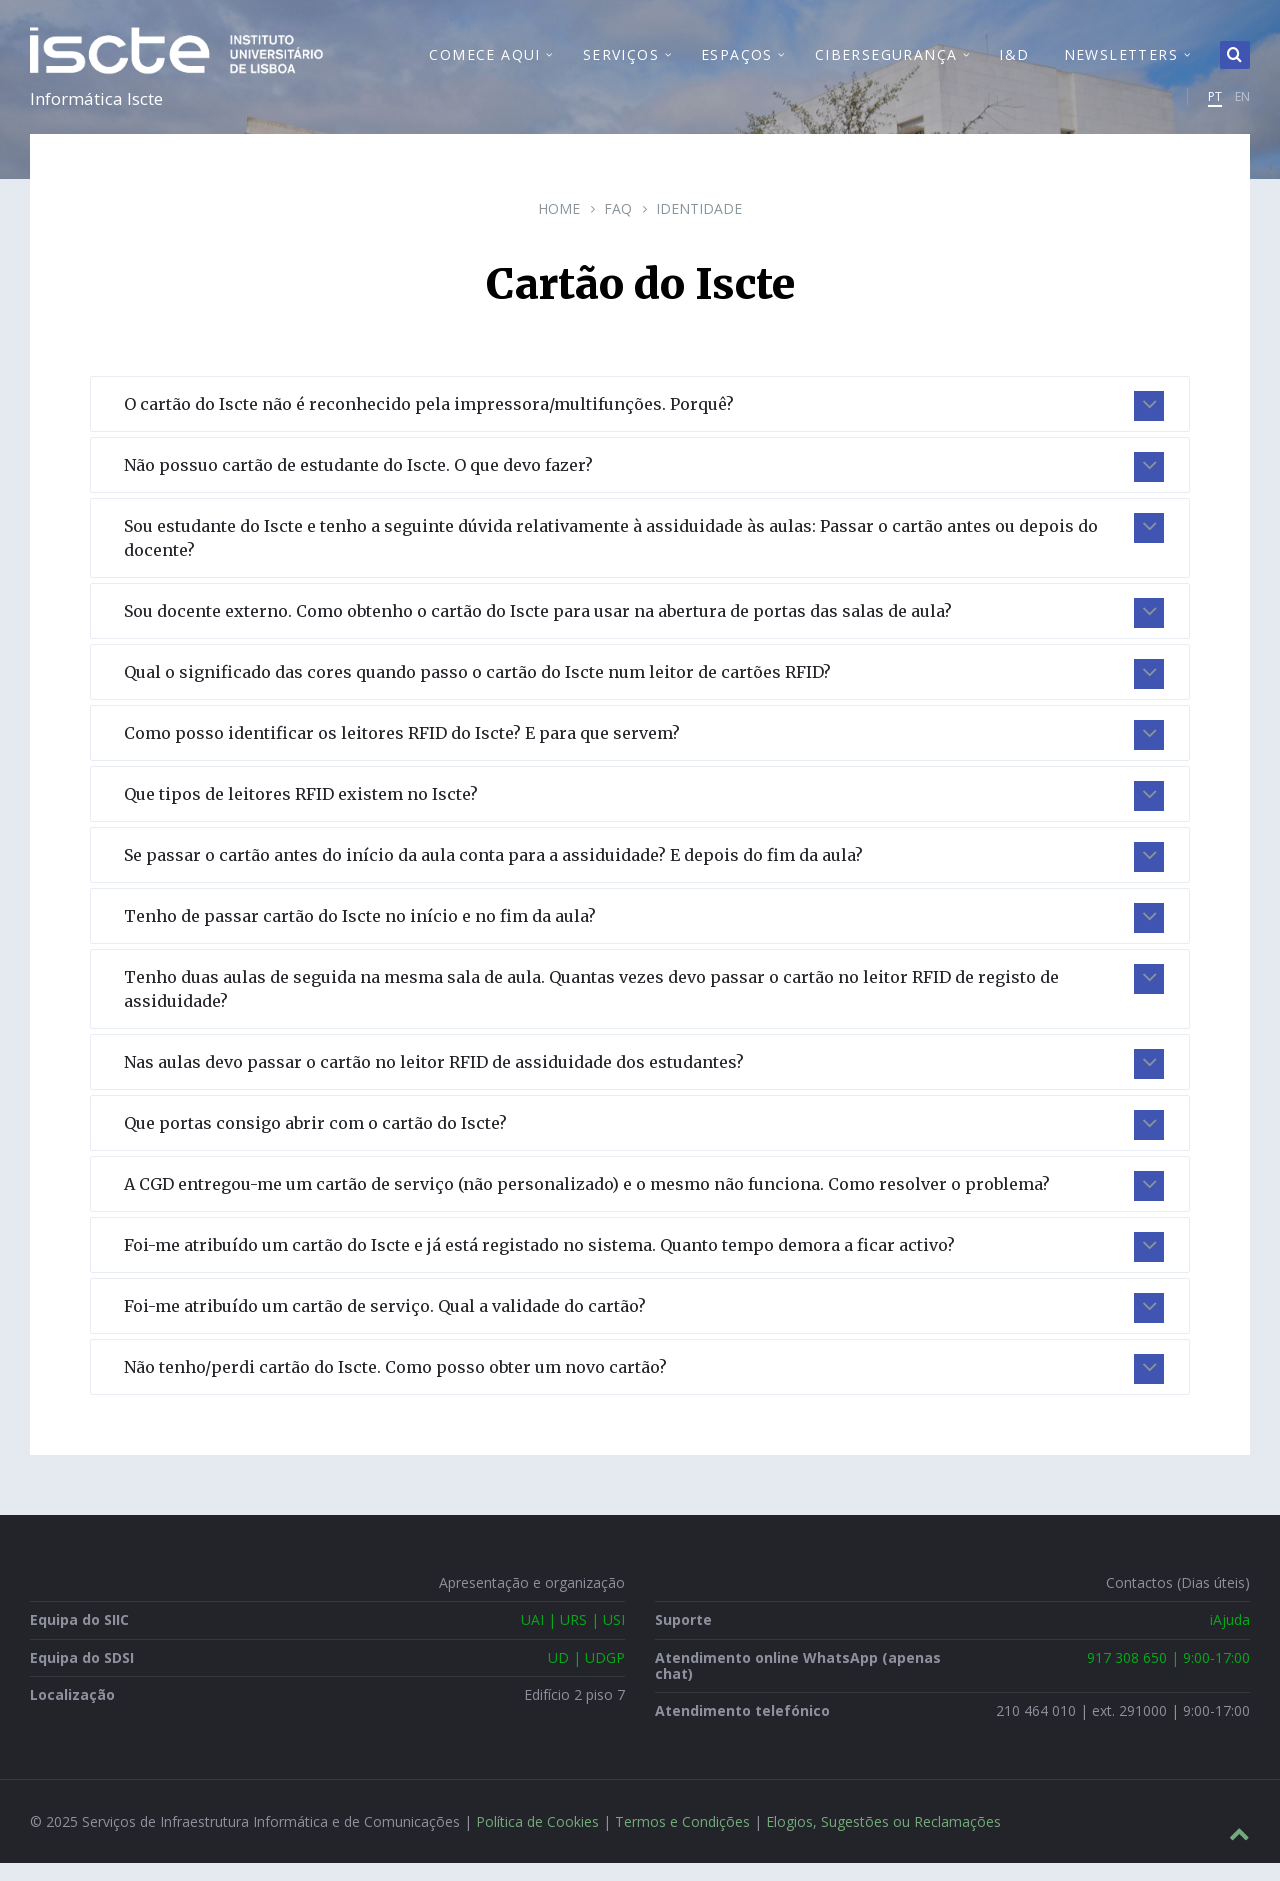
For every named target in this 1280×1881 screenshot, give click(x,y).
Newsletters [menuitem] (1121, 63)
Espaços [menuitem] (737, 63)
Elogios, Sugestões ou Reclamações (883, 1839)
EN (1242, 105)
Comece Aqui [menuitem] (484, 63)
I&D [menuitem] (1014, 63)
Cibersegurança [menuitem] (886, 63)
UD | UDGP (586, 1674)
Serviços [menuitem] (621, 63)
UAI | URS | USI (573, 1637)
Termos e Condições (682, 1839)
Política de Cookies (537, 1839)
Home (559, 226)
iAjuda (1230, 1637)
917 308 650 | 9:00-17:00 (1168, 1674)
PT (1215, 105)
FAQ (618, 226)
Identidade (699, 226)
